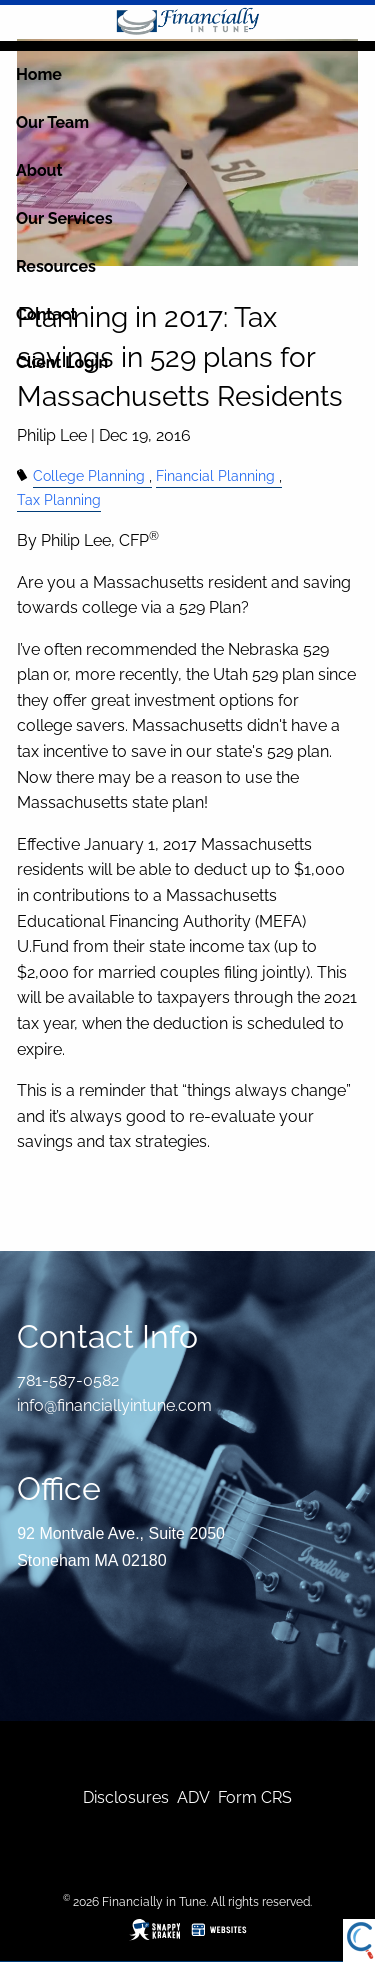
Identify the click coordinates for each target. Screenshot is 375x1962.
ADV (193, 1797)
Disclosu (114, 1797)
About (39, 170)
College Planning (89, 475)
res (157, 1797)
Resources (56, 266)
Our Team (52, 122)
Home (39, 74)
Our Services (64, 218)
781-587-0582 (68, 1380)
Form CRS (255, 1797)
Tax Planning (59, 499)
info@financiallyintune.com (114, 1405)
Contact (46, 314)
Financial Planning (215, 475)
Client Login (62, 362)
